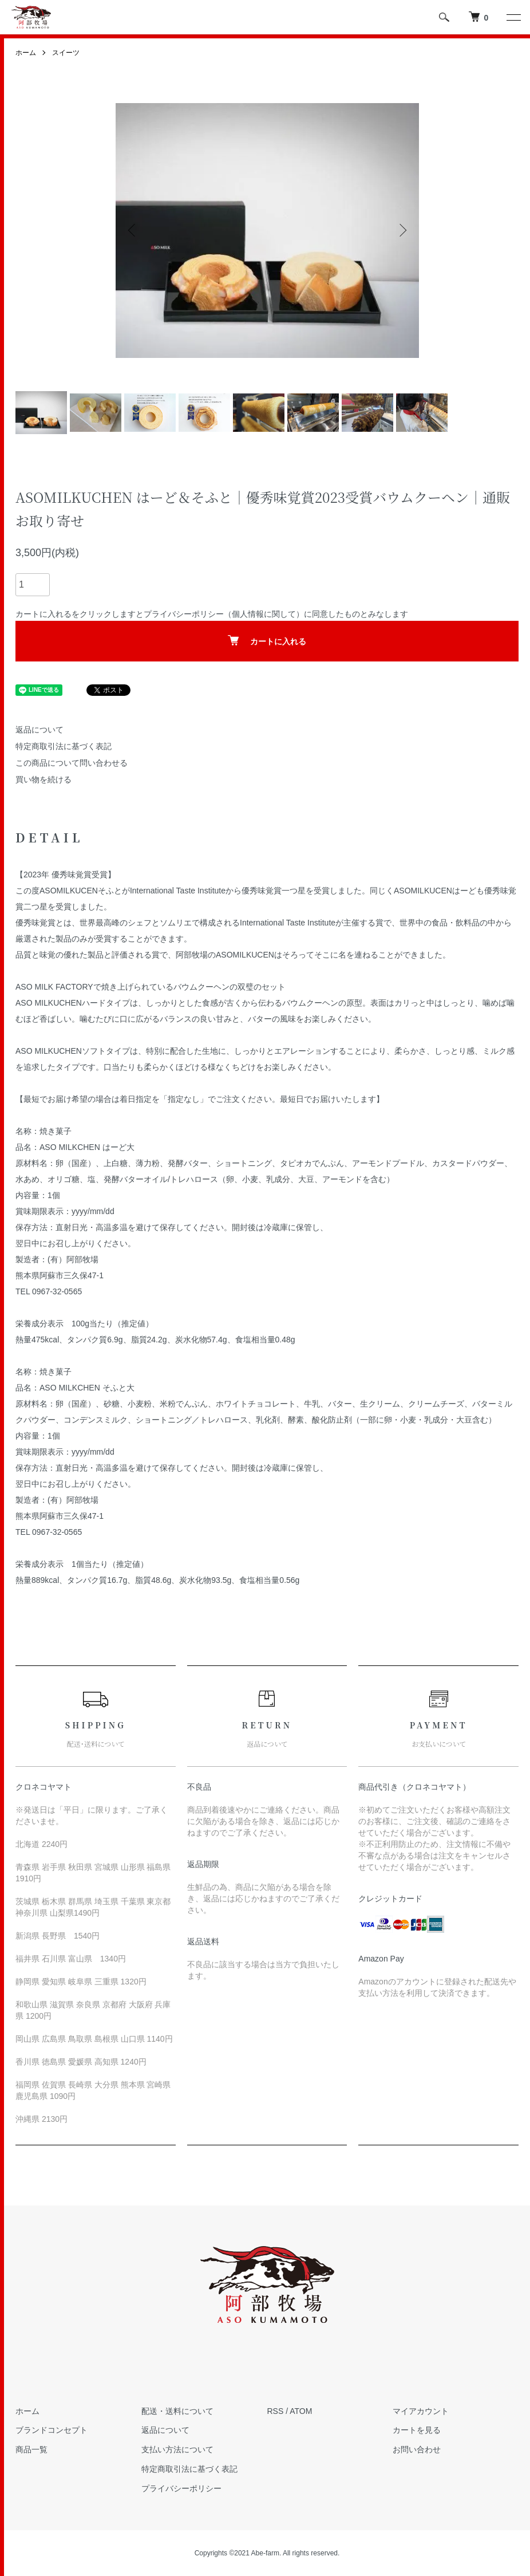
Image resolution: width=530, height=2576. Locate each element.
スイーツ (66, 53)
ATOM (301, 2411)
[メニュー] (513, 17)
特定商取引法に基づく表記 (63, 746)
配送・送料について (177, 2411)
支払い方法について (177, 2449)
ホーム (25, 53)
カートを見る (417, 2430)
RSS (275, 2411)
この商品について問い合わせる (71, 762)
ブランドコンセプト (51, 2430)
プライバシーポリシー (184, 614)
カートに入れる (267, 640)
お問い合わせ (417, 2449)
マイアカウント (421, 2411)
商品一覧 (31, 2449)
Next (401, 230)
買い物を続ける (43, 779)
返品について (39, 729)
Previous (132, 230)
